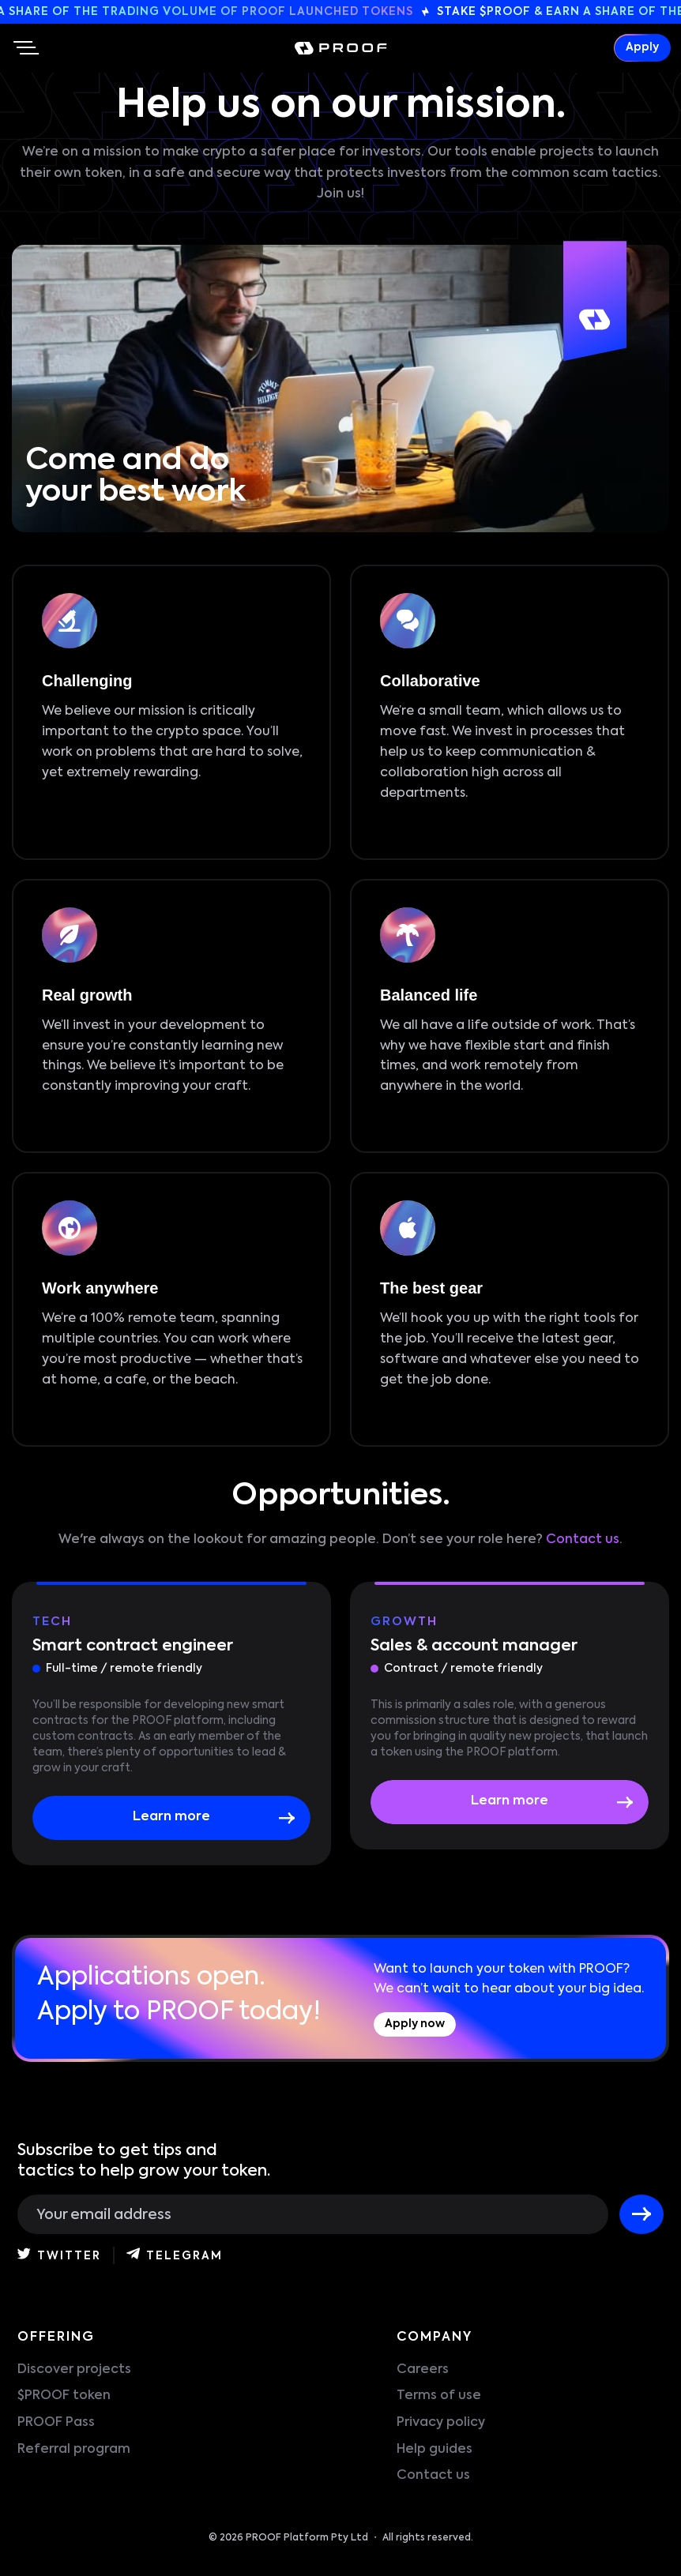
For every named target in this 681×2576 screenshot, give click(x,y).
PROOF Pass (56, 2422)
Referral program (73, 2449)
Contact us (582, 1540)
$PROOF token (64, 2396)
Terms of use (439, 2396)
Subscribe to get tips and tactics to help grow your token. (143, 2161)
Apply (642, 48)
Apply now (415, 2024)
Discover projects (74, 2370)
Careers (423, 2370)
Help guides (434, 2449)
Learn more (171, 1817)
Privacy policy (441, 2422)
